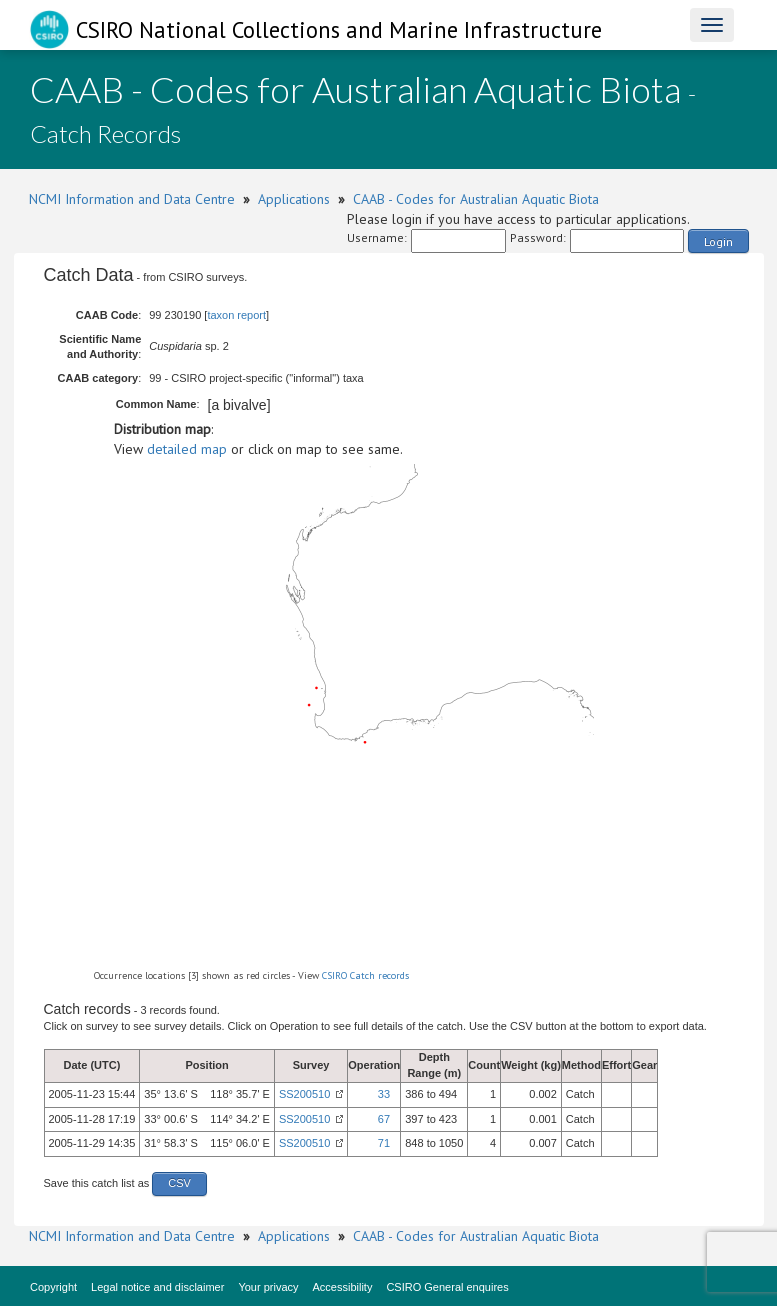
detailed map (187, 449)
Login (718, 241)
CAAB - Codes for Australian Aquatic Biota (476, 199)
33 (384, 1094)
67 (384, 1119)
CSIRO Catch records (365, 975)
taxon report (236, 315)
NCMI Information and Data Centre (132, 199)
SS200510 (304, 1094)
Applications (294, 199)
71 (384, 1143)
